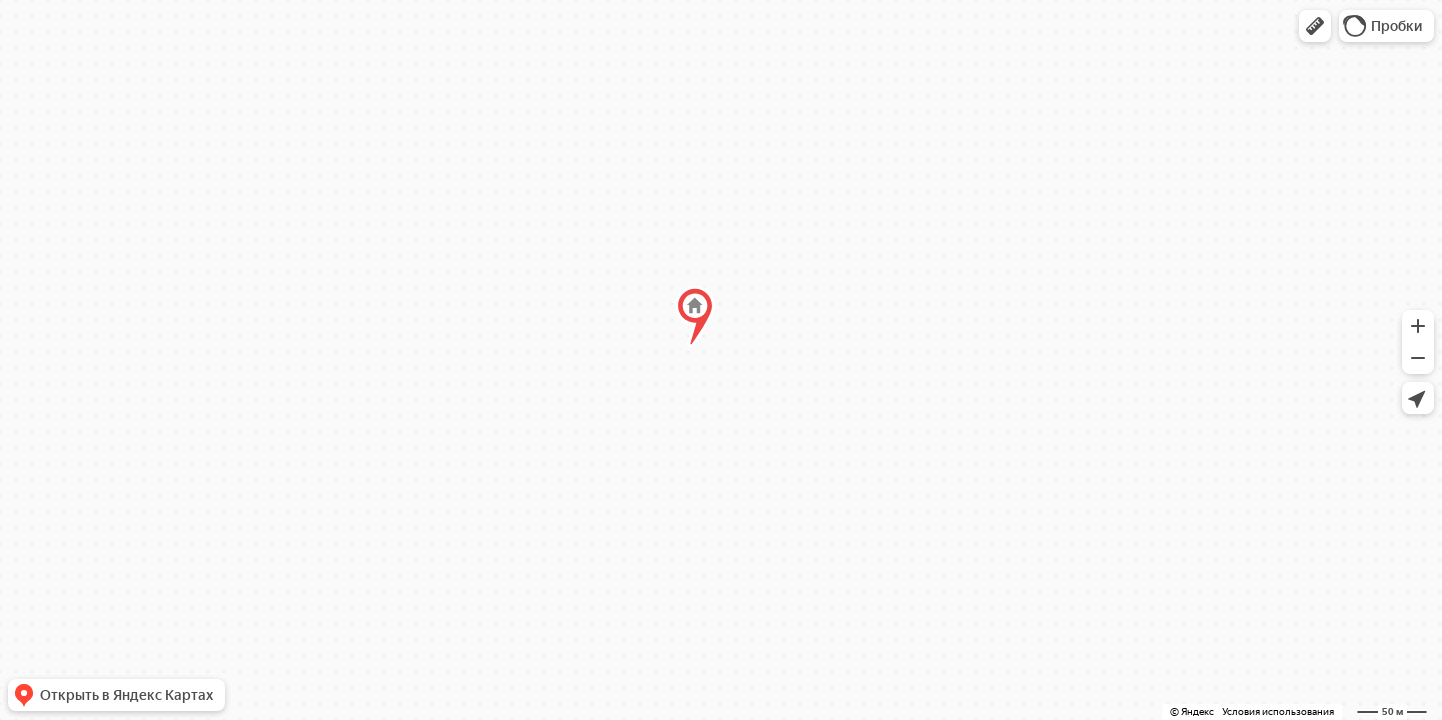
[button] (1315, 26)
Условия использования (1278, 711)
